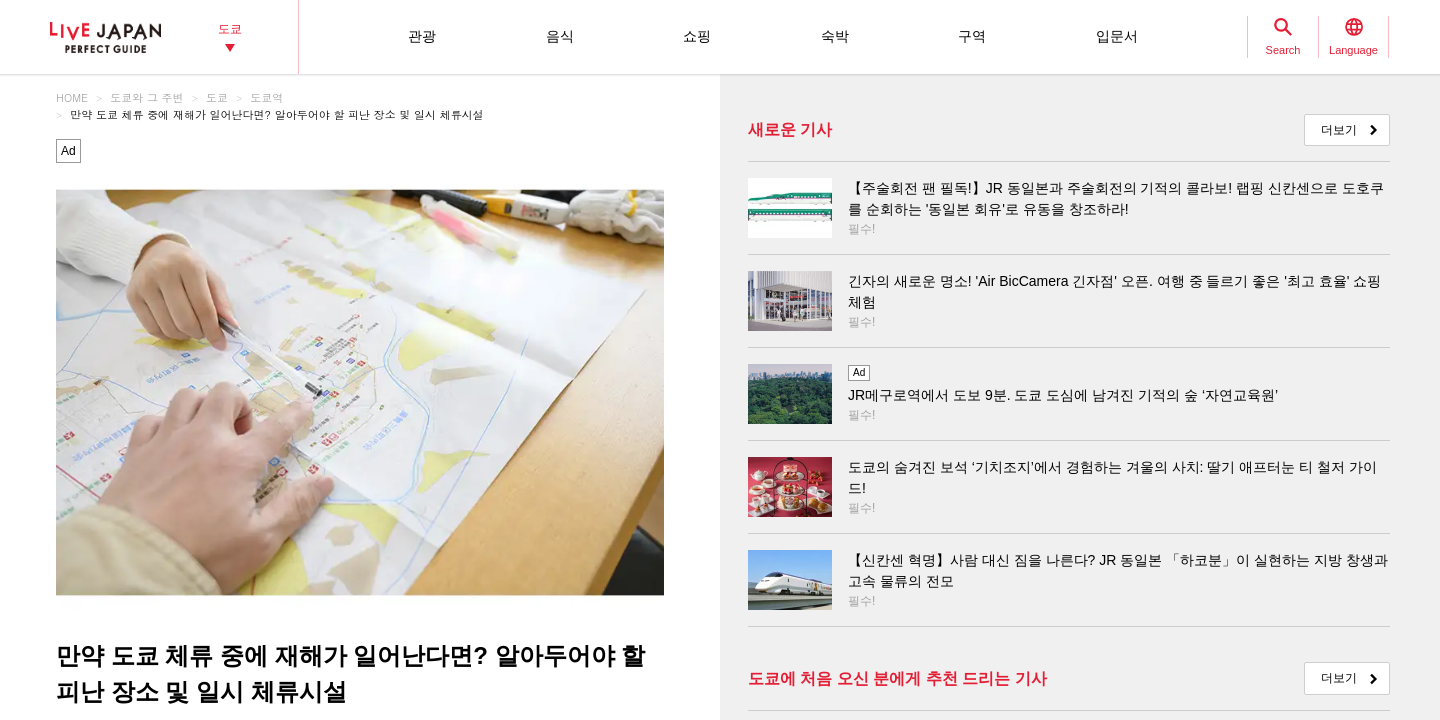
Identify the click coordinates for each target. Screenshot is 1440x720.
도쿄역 (266, 97)
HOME (72, 97)
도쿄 (217, 97)
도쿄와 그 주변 (146, 97)
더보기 (1339, 130)
